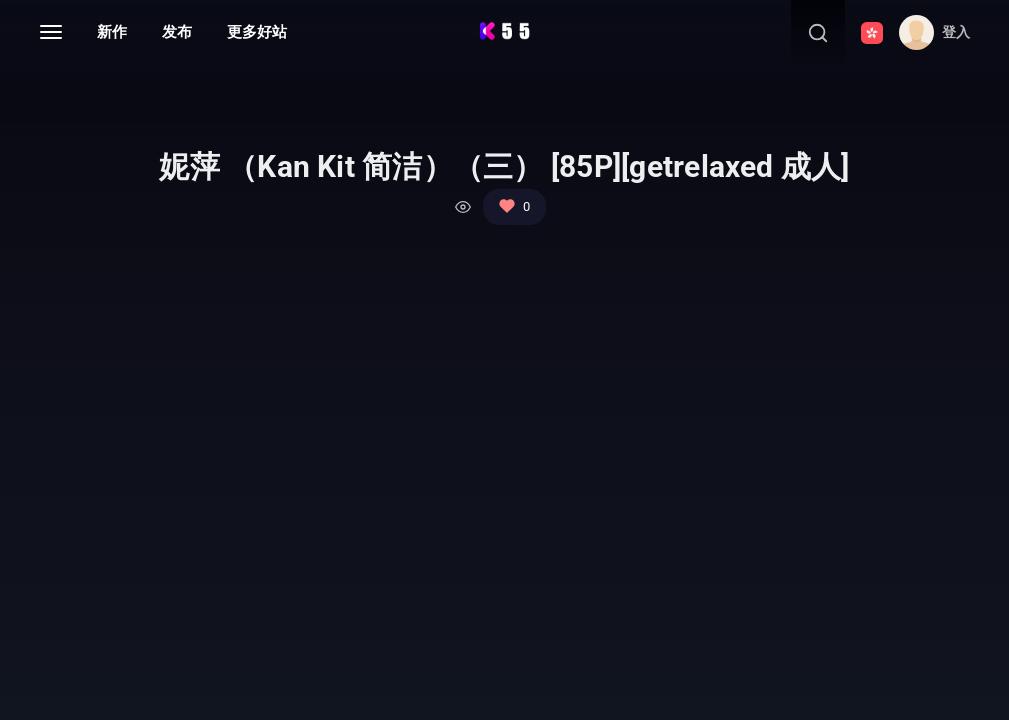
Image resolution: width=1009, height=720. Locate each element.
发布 (177, 32)
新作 (112, 32)
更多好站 (257, 32)
